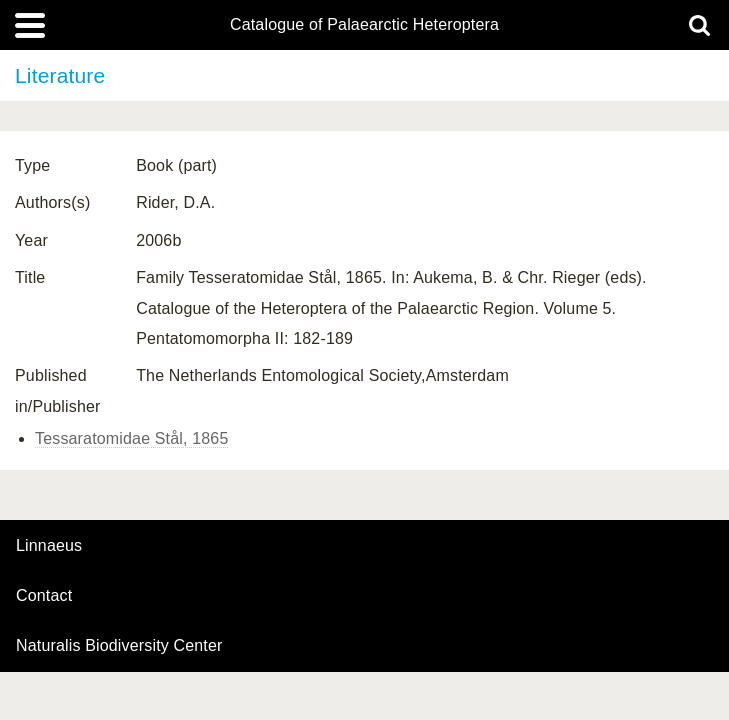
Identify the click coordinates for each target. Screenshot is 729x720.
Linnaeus (49, 546)
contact (44, 595)
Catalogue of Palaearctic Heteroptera (364, 25)
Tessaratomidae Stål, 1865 (131, 438)
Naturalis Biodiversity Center (119, 646)
